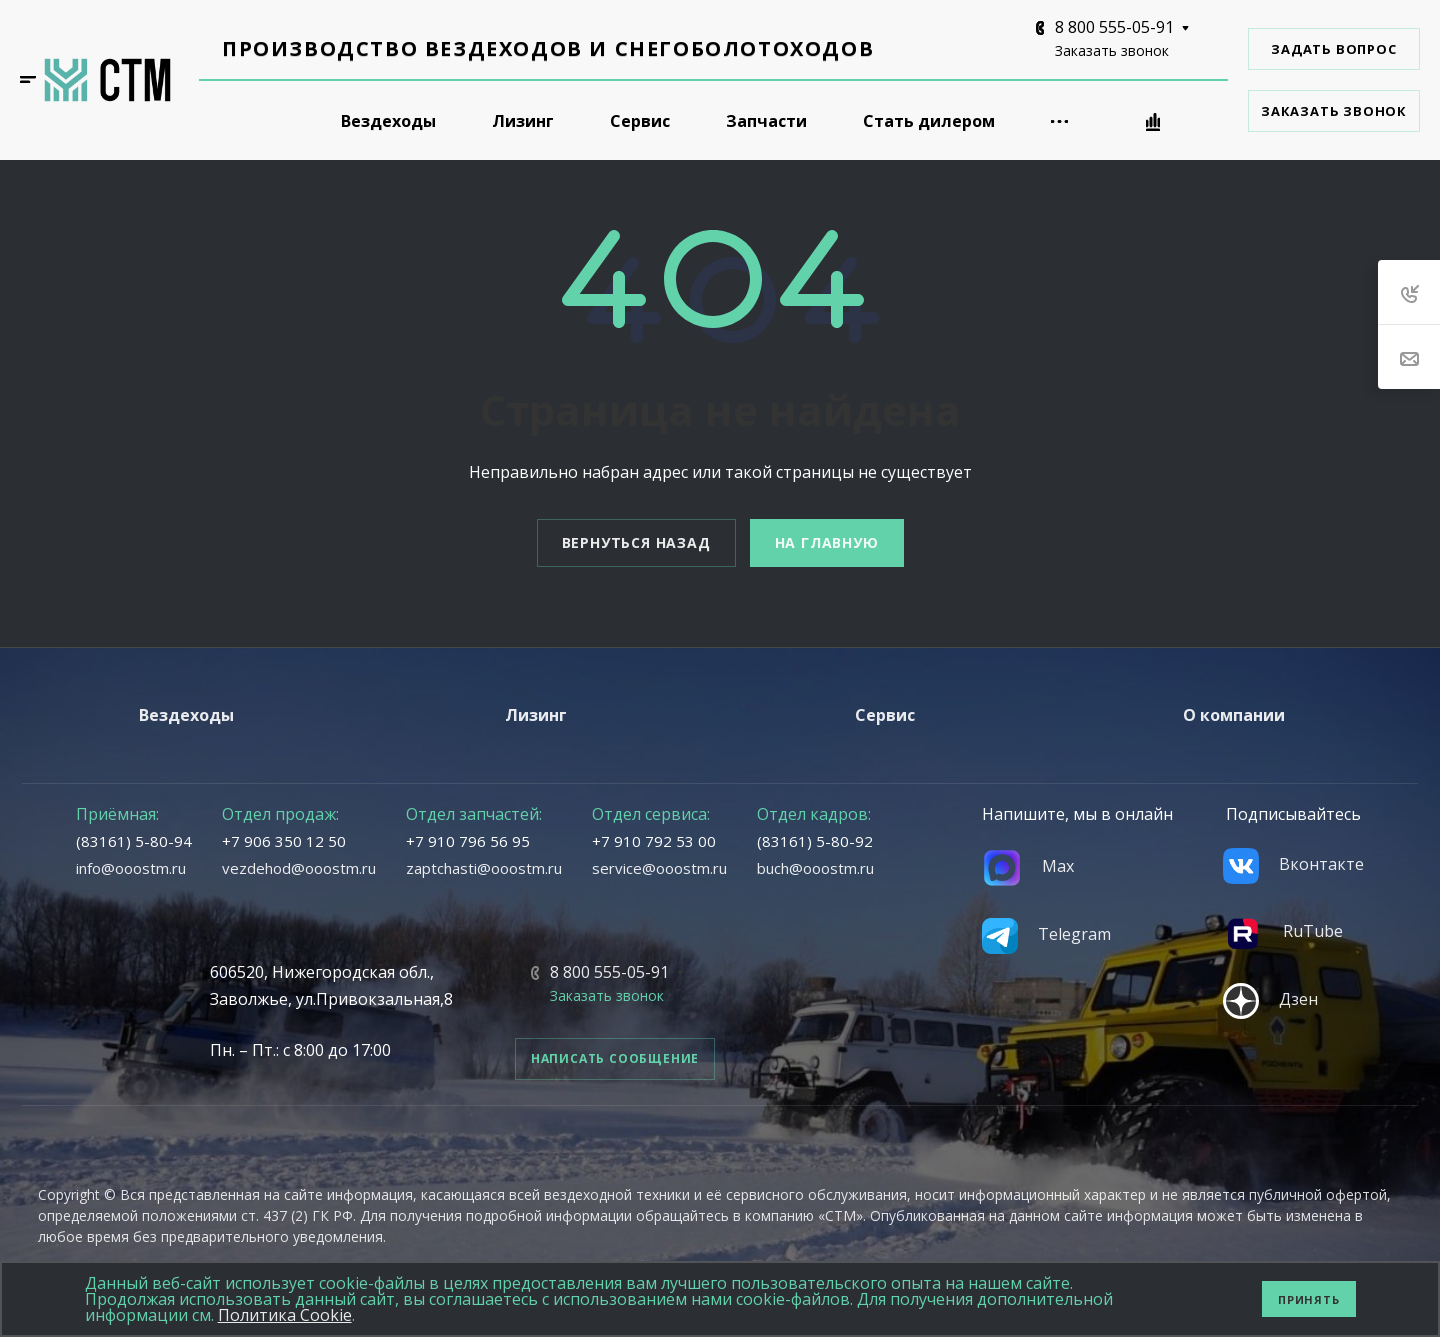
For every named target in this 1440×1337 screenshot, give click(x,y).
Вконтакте (1293, 864)
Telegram (1046, 934)
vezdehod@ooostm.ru (299, 868)
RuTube (1283, 931)
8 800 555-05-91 (1114, 27)
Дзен (1270, 999)
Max (1028, 866)
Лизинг (536, 715)
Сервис (885, 715)
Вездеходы (186, 715)
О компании (1234, 715)
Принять (1309, 1299)
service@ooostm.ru (659, 868)
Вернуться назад (636, 542)
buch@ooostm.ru (815, 868)
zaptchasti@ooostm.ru (484, 868)
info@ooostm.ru (131, 868)
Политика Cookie (285, 1315)
